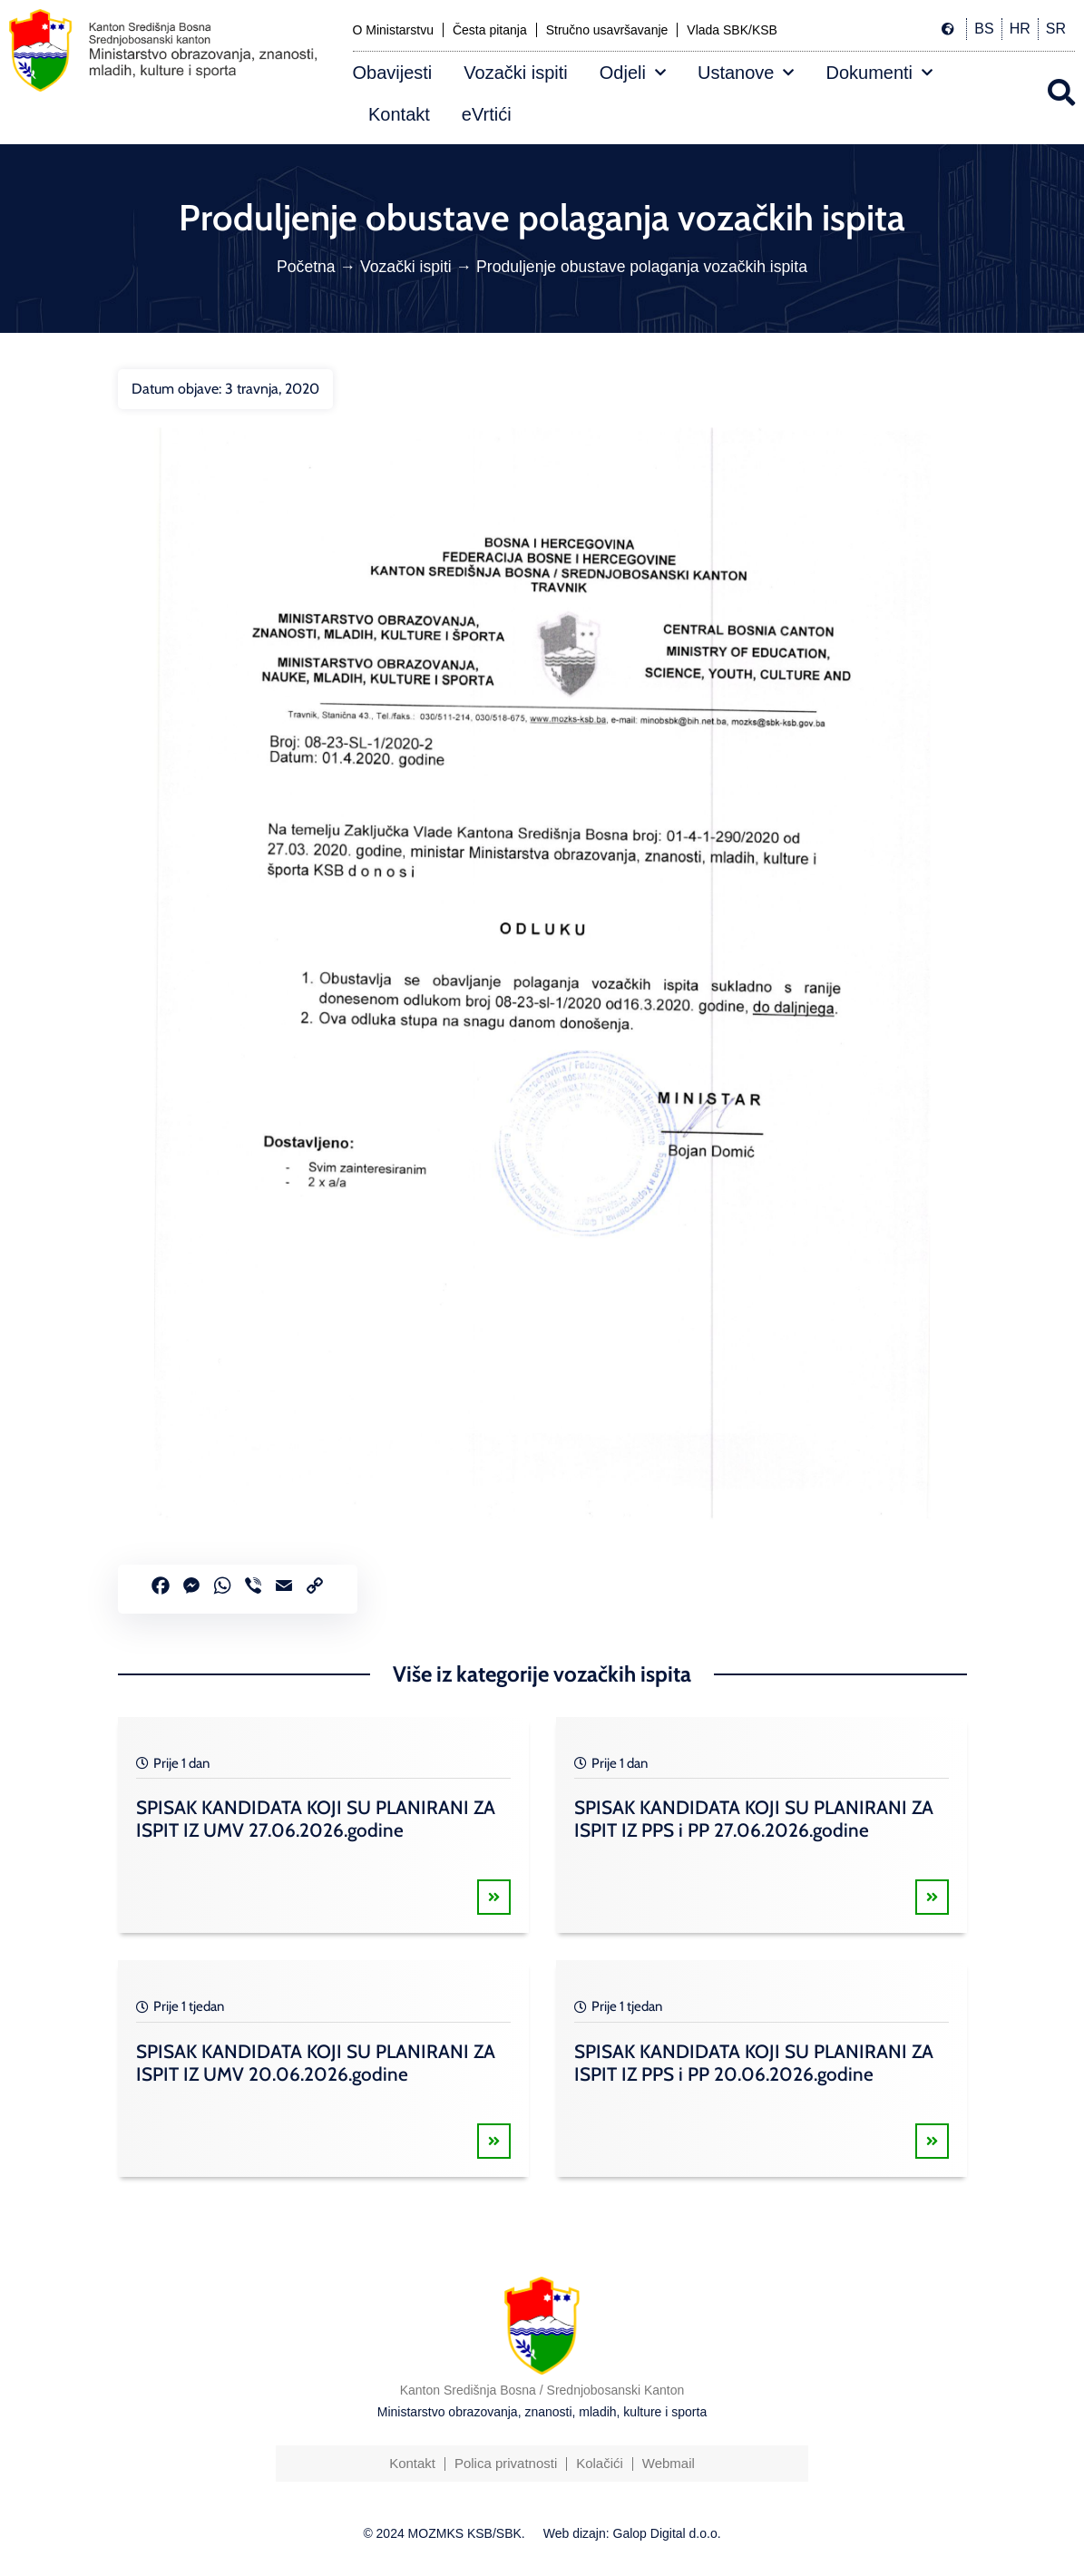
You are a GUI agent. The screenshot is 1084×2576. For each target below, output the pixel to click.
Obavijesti (393, 73)
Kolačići (599, 2463)
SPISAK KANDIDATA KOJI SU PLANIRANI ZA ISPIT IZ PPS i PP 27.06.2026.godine (753, 1818)
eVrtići (487, 114)
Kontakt (399, 114)
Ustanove (746, 72)
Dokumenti (879, 72)
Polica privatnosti (505, 2463)
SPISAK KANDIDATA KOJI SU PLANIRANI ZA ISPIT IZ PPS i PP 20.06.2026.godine (753, 2062)
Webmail (668, 2463)
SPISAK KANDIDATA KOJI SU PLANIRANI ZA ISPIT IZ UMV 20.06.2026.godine (315, 2062)
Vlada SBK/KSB (732, 30)
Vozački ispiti (516, 73)
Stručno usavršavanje (607, 30)
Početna (306, 267)
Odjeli (633, 72)
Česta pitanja (490, 30)
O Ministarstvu (393, 30)
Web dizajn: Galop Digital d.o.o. (632, 2533)
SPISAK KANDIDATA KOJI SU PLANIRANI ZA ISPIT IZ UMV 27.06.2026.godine (315, 1818)
